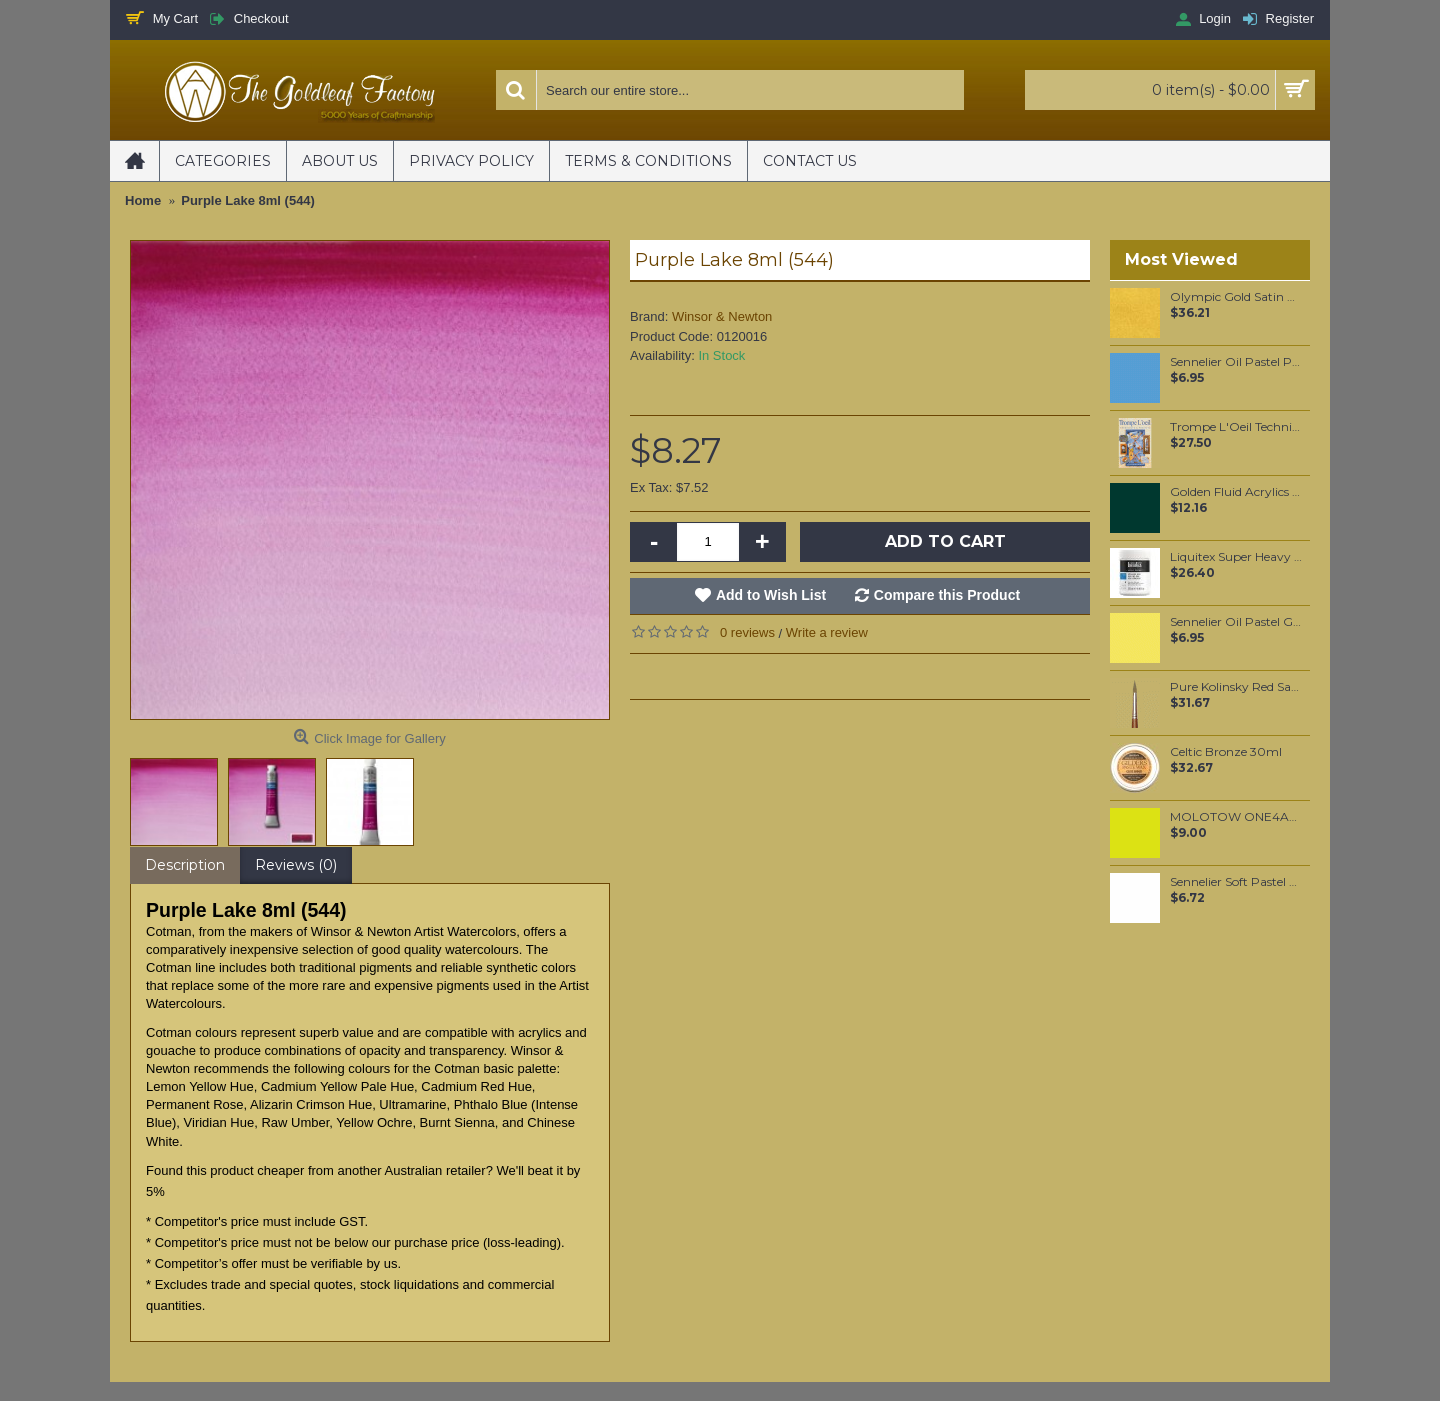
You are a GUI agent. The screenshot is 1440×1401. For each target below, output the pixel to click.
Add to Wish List (771, 595)
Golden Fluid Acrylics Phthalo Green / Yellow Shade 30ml (1236, 492)
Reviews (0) (296, 865)
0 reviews (747, 632)
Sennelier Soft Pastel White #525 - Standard (1236, 882)
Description (185, 865)
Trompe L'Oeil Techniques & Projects (1236, 427)
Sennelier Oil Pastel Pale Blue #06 (1236, 362)
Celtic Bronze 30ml (1226, 752)
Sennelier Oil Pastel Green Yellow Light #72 (1236, 622)
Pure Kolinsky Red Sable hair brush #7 (1236, 687)
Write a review (827, 632)
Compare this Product (947, 595)
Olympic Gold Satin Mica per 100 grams (1236, 297)
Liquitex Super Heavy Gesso (1236, 557)
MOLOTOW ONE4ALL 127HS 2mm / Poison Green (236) (1236, 817)
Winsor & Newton (722, 316)
